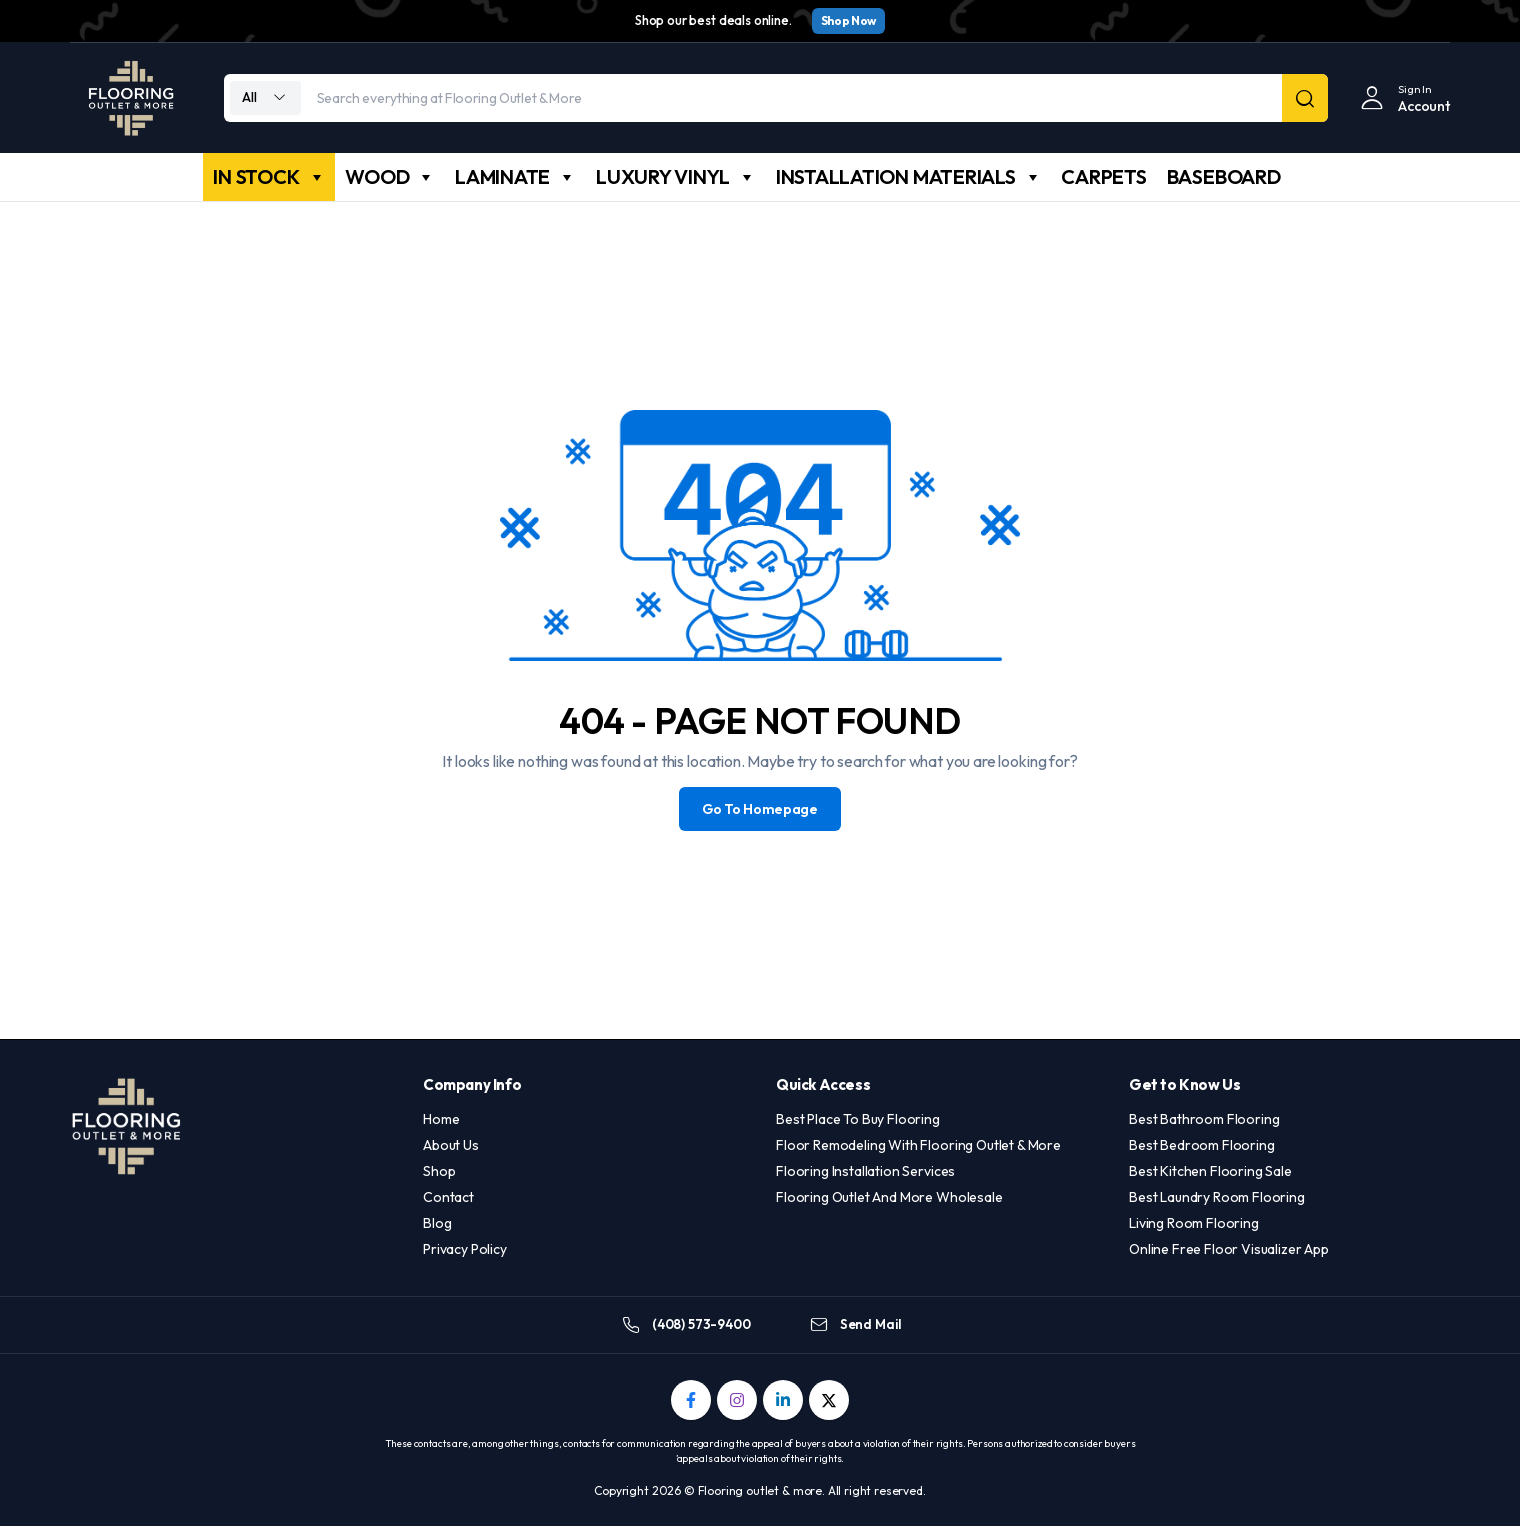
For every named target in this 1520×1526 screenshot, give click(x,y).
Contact (448, 1197)
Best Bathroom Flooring (1204, 1119)
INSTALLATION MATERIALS (909, 177)
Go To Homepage (760, 809)
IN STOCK (269, 177)
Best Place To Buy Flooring (858, 1119)
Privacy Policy (465, 1249)
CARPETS (1103, 176)
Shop (439, 1171)
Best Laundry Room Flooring (1217, 1197)
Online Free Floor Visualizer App (1229, 1249)
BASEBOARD (1224, 176)
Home (441, 1119)
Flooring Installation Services (865, 1171)
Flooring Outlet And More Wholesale (889, 1197)
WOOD (390, 177)
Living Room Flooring (1194, 1223)
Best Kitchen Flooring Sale (1210, 1171)
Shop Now (848, 20)
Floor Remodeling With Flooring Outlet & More (918, 1145)
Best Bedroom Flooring (1202, 1145)
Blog (437, 1223)
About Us (451, 1145)
